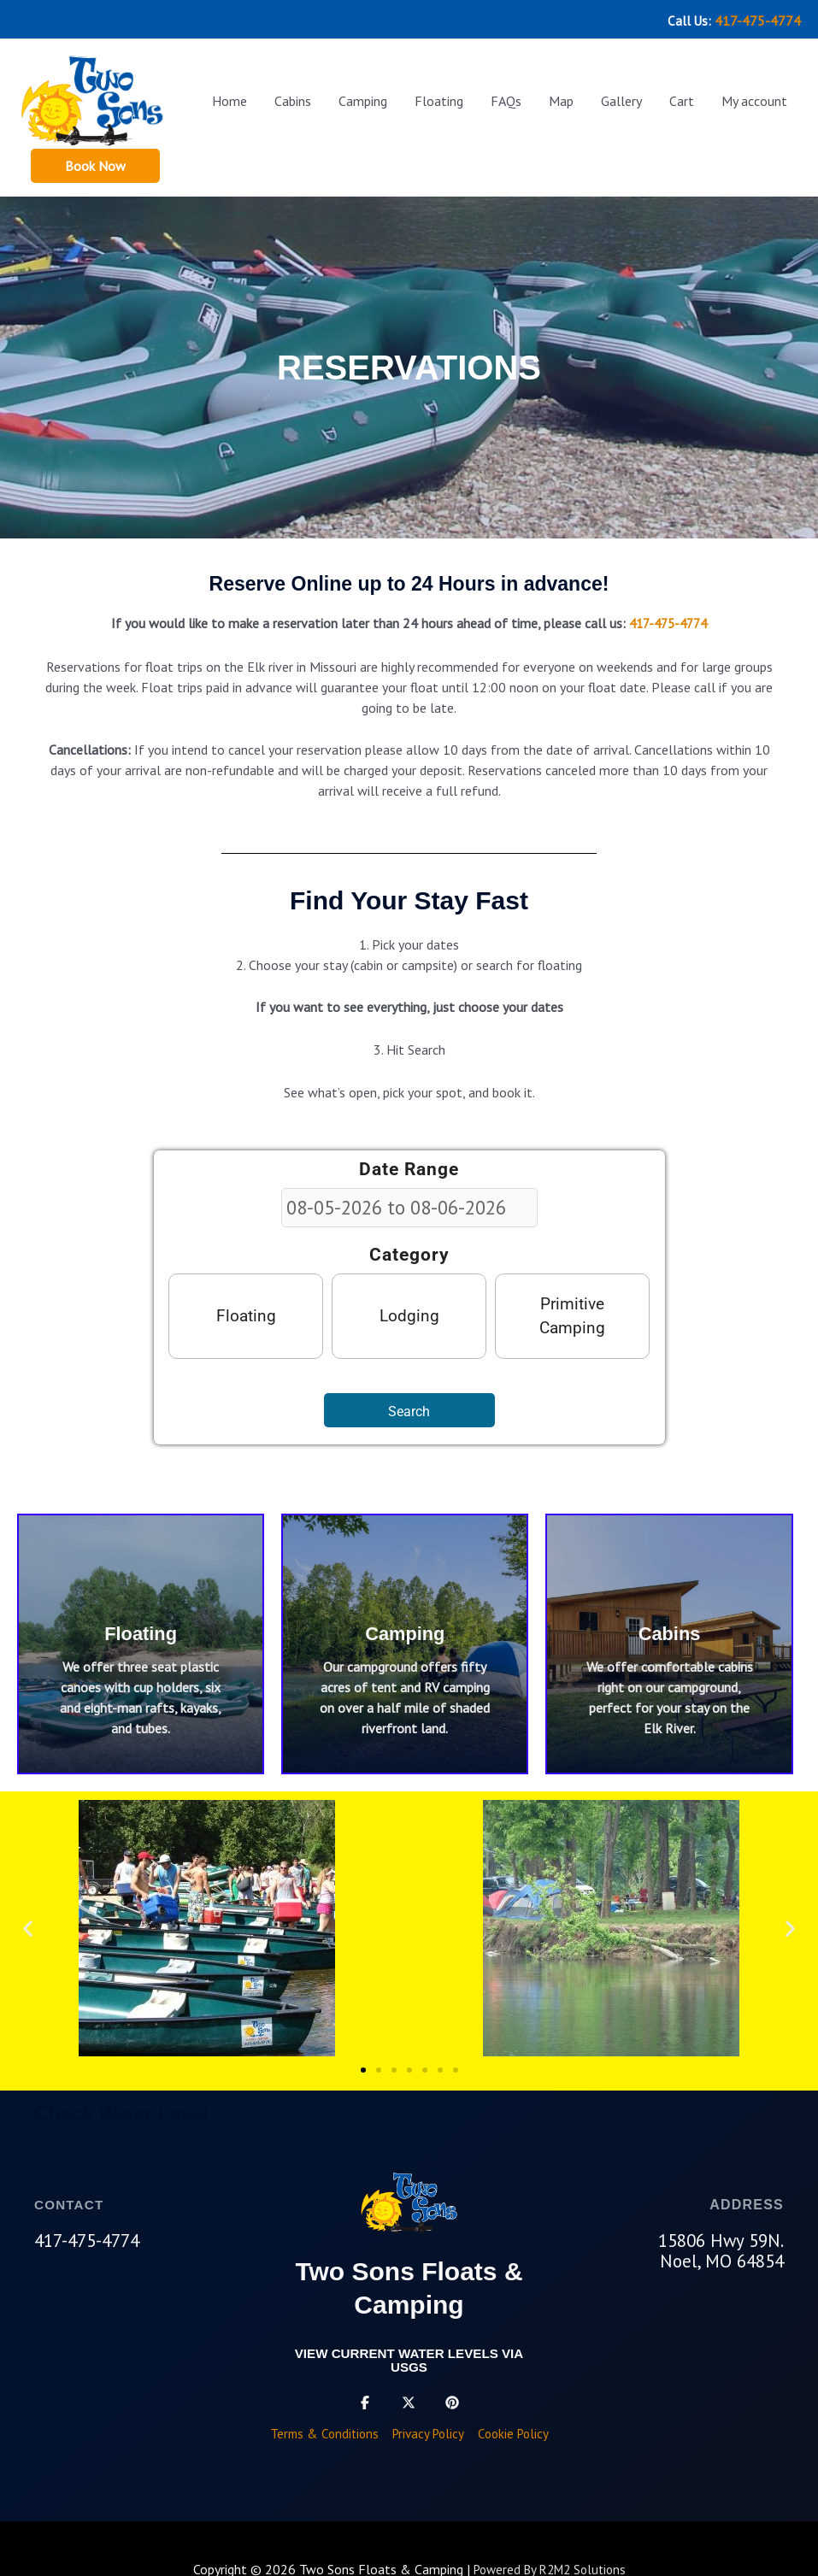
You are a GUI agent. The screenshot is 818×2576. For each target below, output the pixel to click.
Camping (405, 1630)
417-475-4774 (758, 17)
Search (409, 1408)
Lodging (409, 1312)
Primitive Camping (572, 1312)
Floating (246, 1312)
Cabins (670, 1630)
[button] (95, 161)
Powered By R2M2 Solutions (550, 2566)
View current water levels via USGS (409, 2357)
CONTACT (70, 2201)
